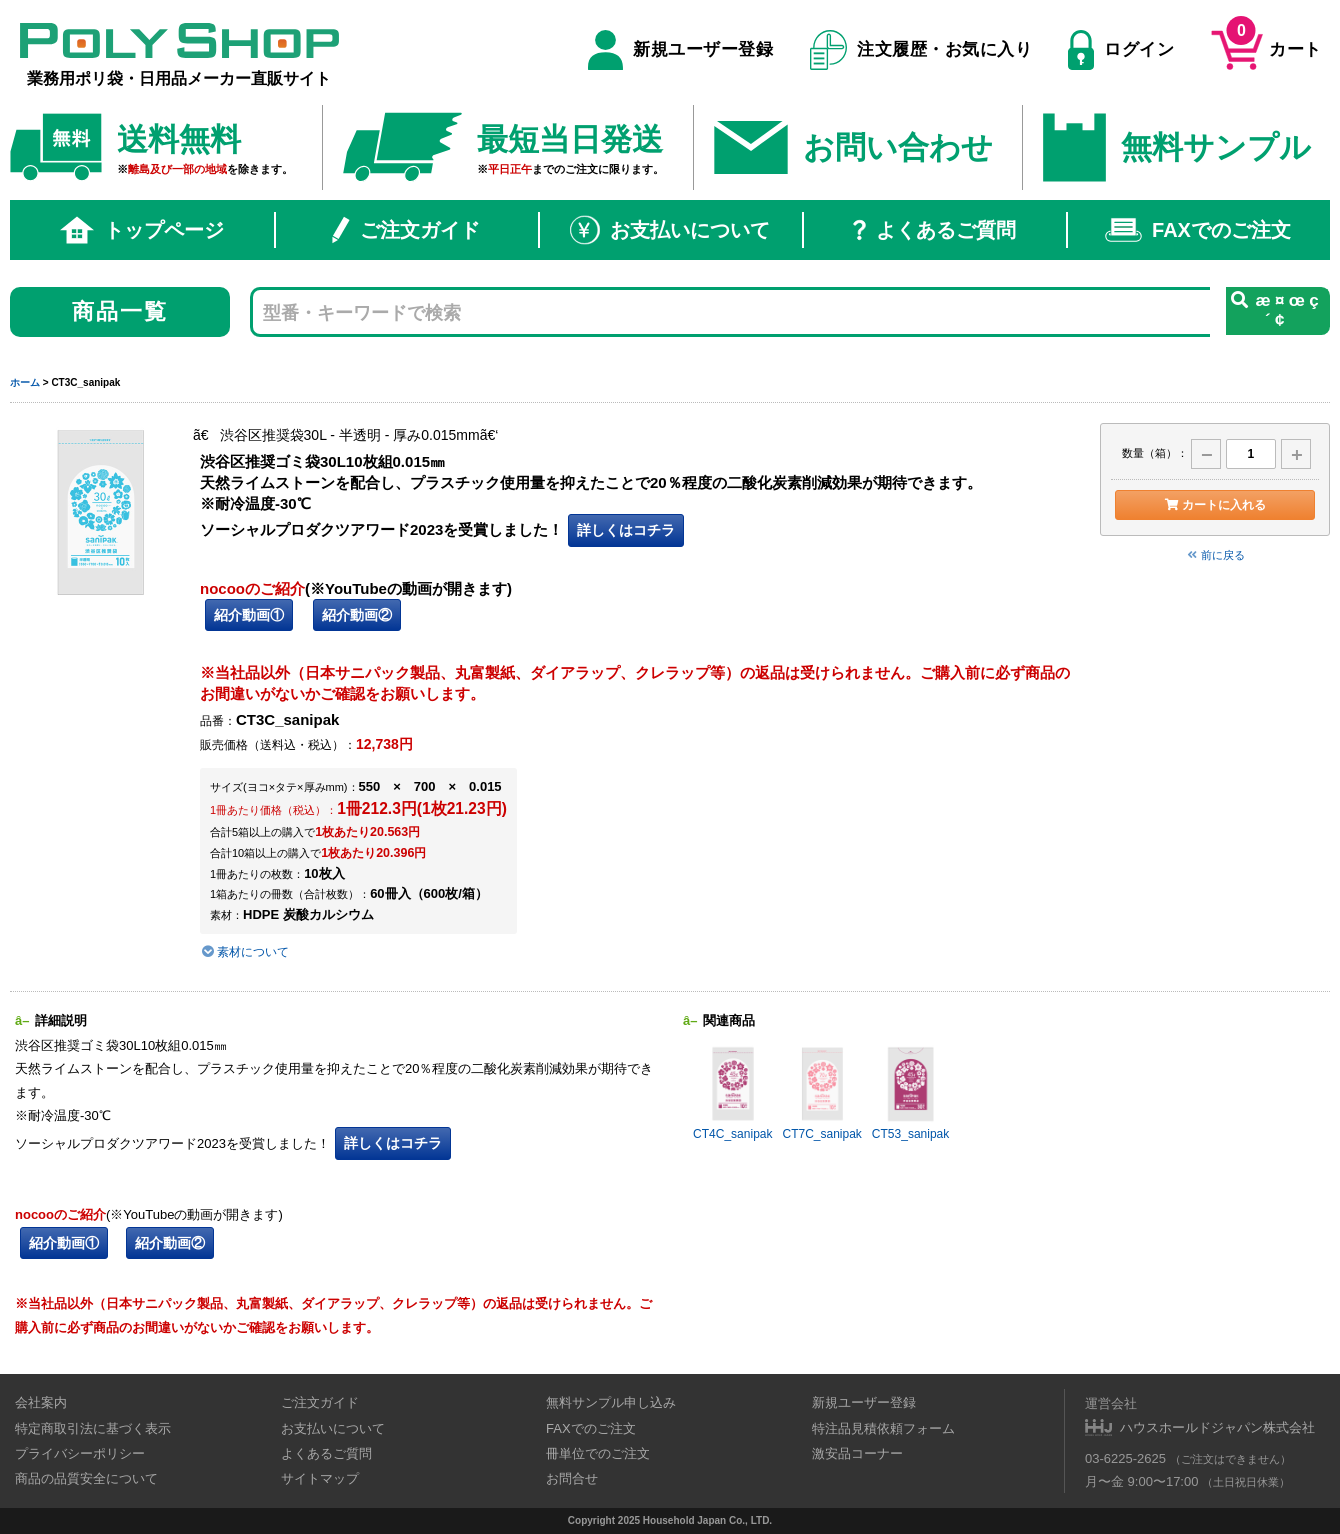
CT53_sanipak (910, 1092)
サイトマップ (320, 1478)
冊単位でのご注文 (598, 1453)
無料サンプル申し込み (611, 1402)
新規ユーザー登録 (680, 50)
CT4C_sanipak (732, 1092)
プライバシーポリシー (80, 1453)
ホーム (25, 382)
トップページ (142, 230)
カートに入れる (1214, 505)
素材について (244, 952)
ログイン (1121, 50)
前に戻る (1215, 555)
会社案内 (41, 1402)
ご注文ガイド (406, 230)
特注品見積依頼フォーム (883, 1428)
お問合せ (572, 1478)
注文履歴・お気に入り (921, 50)
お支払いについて (670, 230)
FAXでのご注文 (1198, 230)
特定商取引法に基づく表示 (93, 1428)
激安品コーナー (857, 1453)
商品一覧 (120, 311)
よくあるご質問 (934, 230)
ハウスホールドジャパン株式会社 (1217, 1427)
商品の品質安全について (86, 1478)
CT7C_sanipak (821, 1092)
